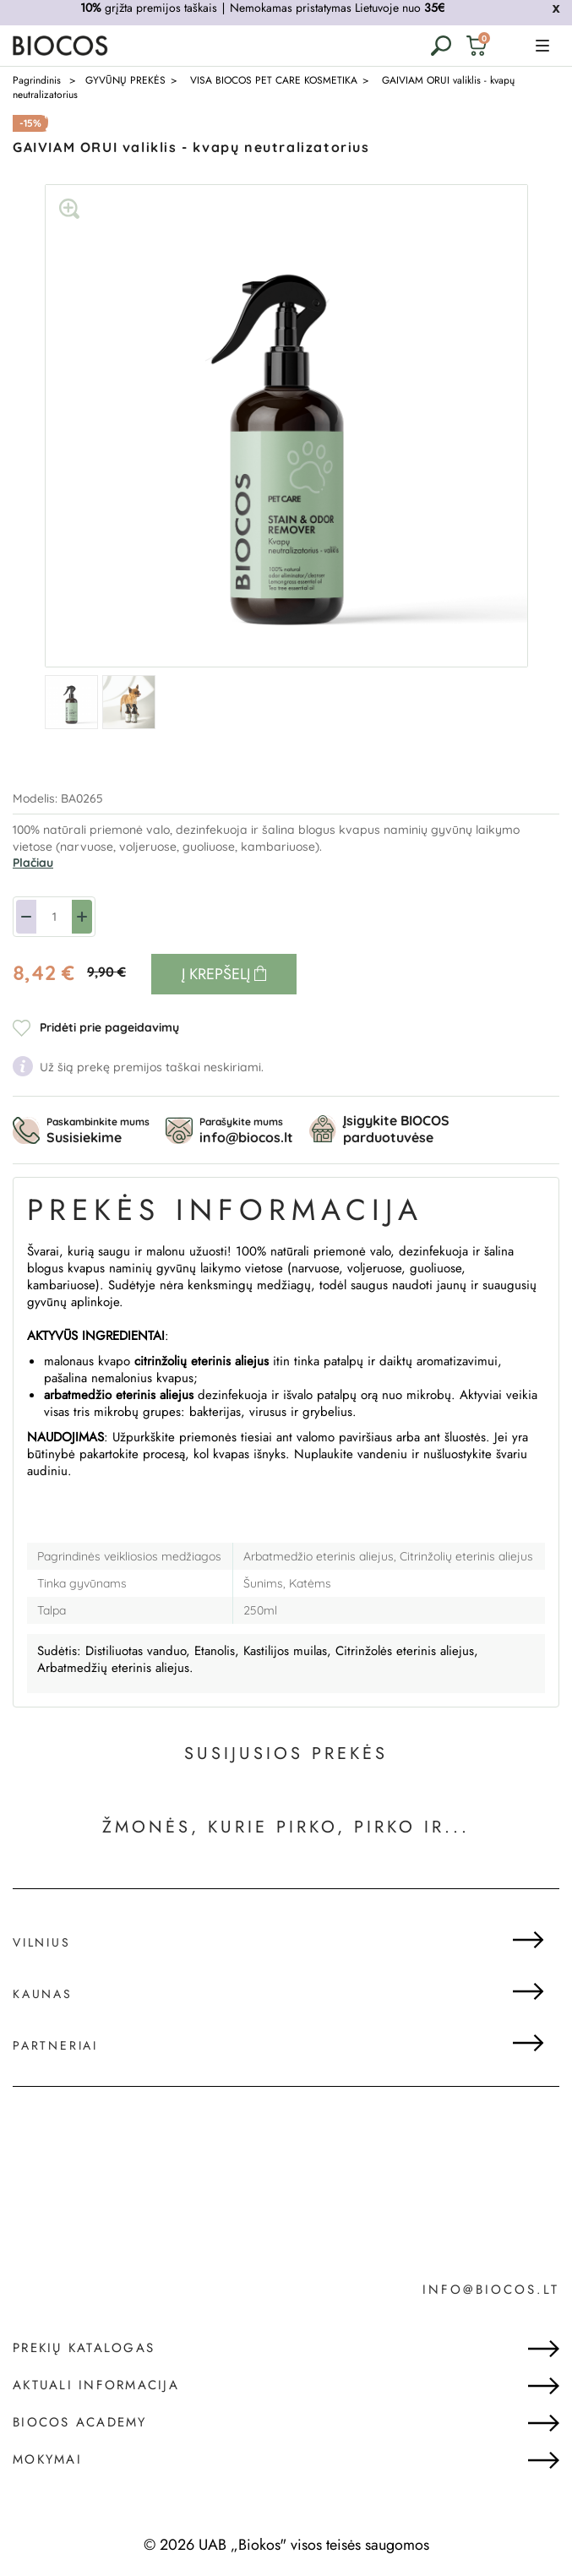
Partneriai (55, 2045)
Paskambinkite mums (98, 1130)
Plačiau (33, 862)
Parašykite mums (246, 1130)
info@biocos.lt (490, 2290)
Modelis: (37, 798)
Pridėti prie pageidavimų (109, 1027)
